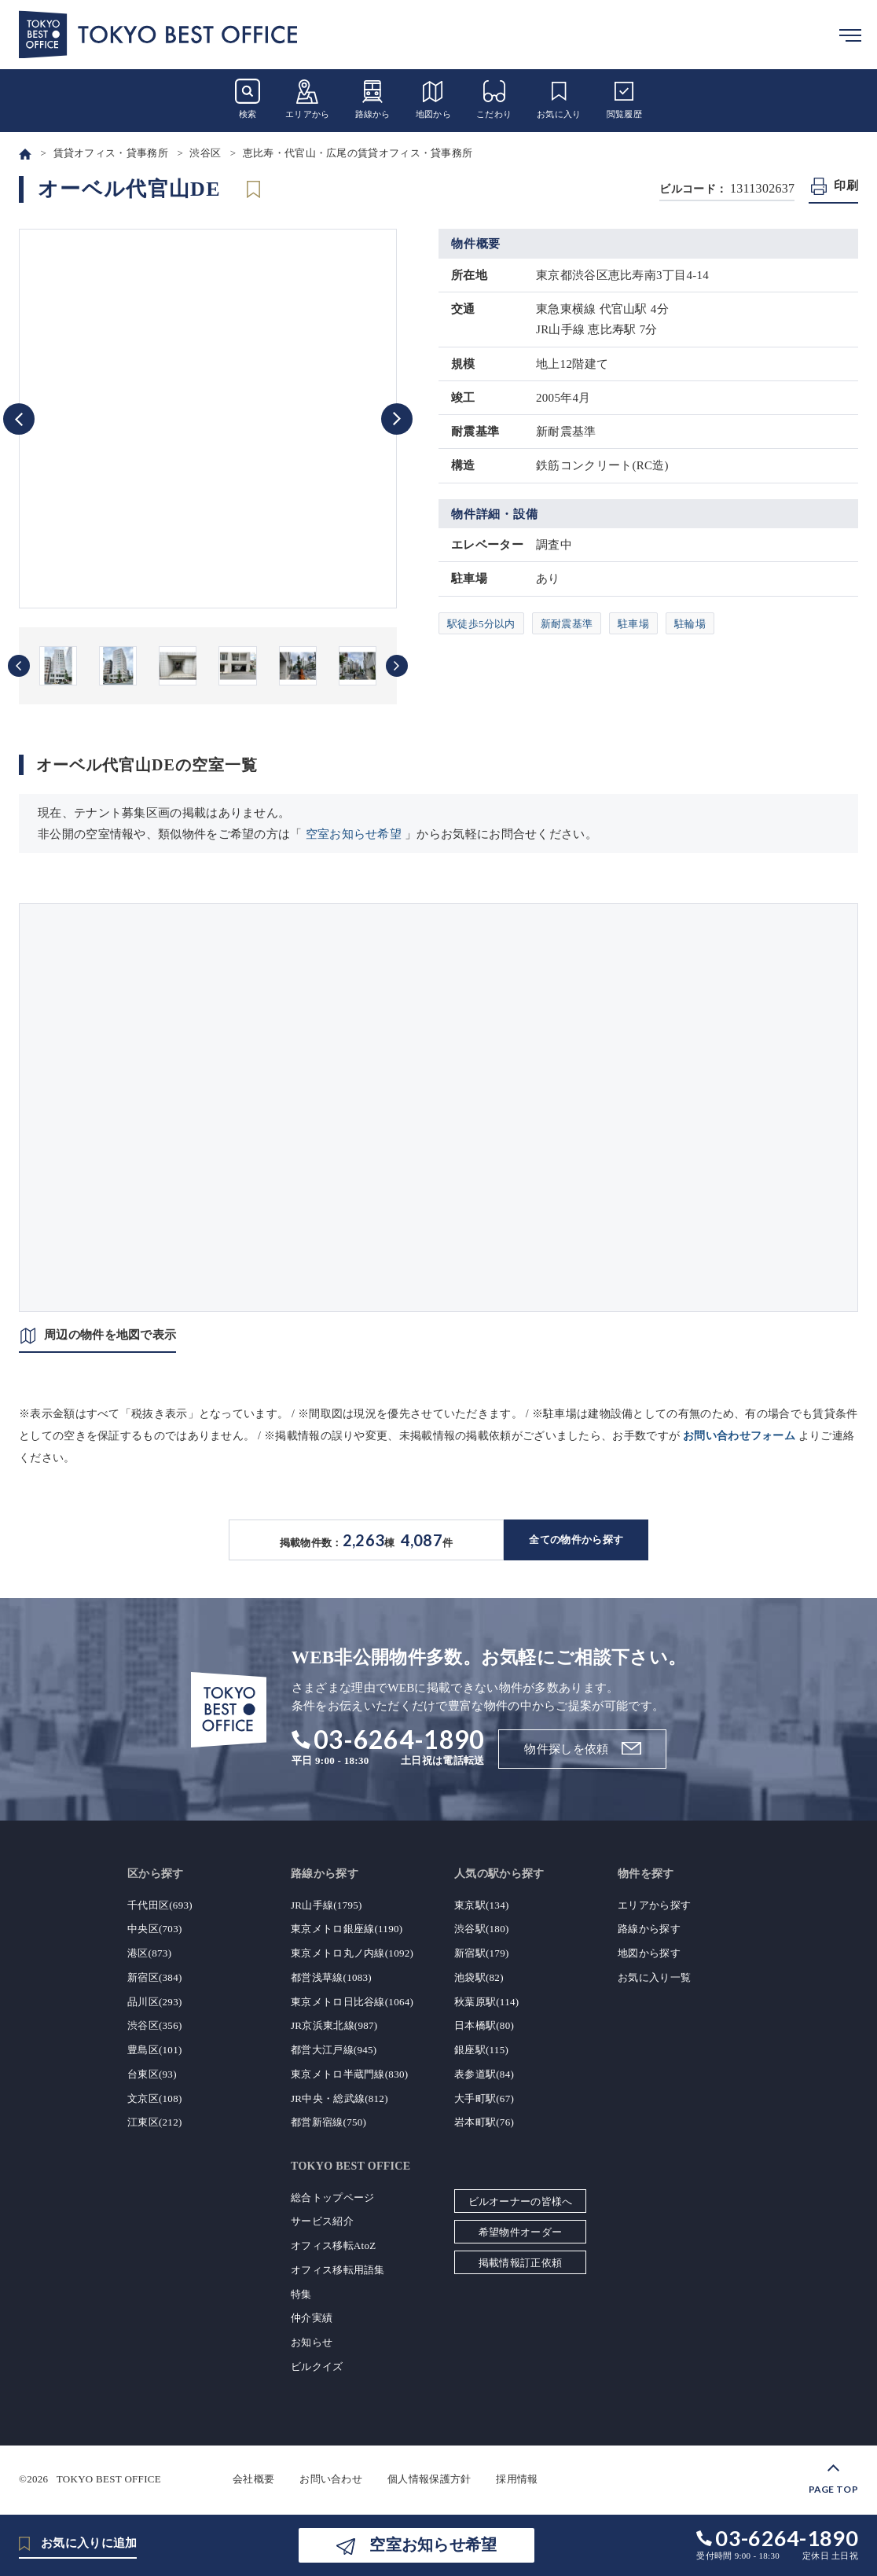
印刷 (846, 185)
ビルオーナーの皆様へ (520, 2201)
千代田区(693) (160, 1905)
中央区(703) (154, 1929)
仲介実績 (311, 2318)
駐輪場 (690, 624)
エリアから (307, 99)
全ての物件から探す (576, 1539)
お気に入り (559, 99)
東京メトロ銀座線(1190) (346, 1929)
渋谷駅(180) (481, 1929)
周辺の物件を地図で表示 (110, 1334)
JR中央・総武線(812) (339, 2098)
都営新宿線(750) (328, 2122)
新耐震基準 (567, 624)
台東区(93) (152, 2074)
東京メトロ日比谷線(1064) (352, 2002)
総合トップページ (332, 2197)
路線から (373, 99)
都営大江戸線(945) (333, 2050)
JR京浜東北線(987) (334, 2025)
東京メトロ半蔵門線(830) (349, 2074)
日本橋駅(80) (484, 2025)
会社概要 (253, 2479)
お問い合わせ (330, 2479)
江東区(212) (154, 2122)
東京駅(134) (481, 1905)
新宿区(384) (154, 1977)
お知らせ (311, 2342)
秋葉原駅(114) (486, 2002)
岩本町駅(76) (484, 2122)
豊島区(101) (154, 2050)
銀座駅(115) (481, 2050)
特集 (301, 2294)
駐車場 (633, 624)
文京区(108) (154, 2098)
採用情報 (517, 2479)
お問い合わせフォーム (739, 1436)
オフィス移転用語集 (338, 2270)
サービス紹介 (322, 2221)
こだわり (494, 99)
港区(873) (149, 1953)
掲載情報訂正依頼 (520, 2263)
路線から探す (649, 1929)
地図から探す (649, 1953)
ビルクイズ (317, 2366)
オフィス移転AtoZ (333, 2245)
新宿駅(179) (481, 1953)
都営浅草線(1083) (331, 1977)
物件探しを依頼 (566, 1749)
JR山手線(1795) (326, 1905)
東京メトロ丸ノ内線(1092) (352, 1953)
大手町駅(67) (484, 2098)
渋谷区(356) (154, 2025)
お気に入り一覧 (654, 1977)
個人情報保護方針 (429, 2479)
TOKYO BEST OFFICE (109, 2479)
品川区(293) (154, 2002)
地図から (433, 99)
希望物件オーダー (520, 2232)
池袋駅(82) (479, 1977)
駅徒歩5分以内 (481, 624)
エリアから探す (654, 1905)
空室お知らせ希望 (354, 834)
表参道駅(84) (484, 2074)
